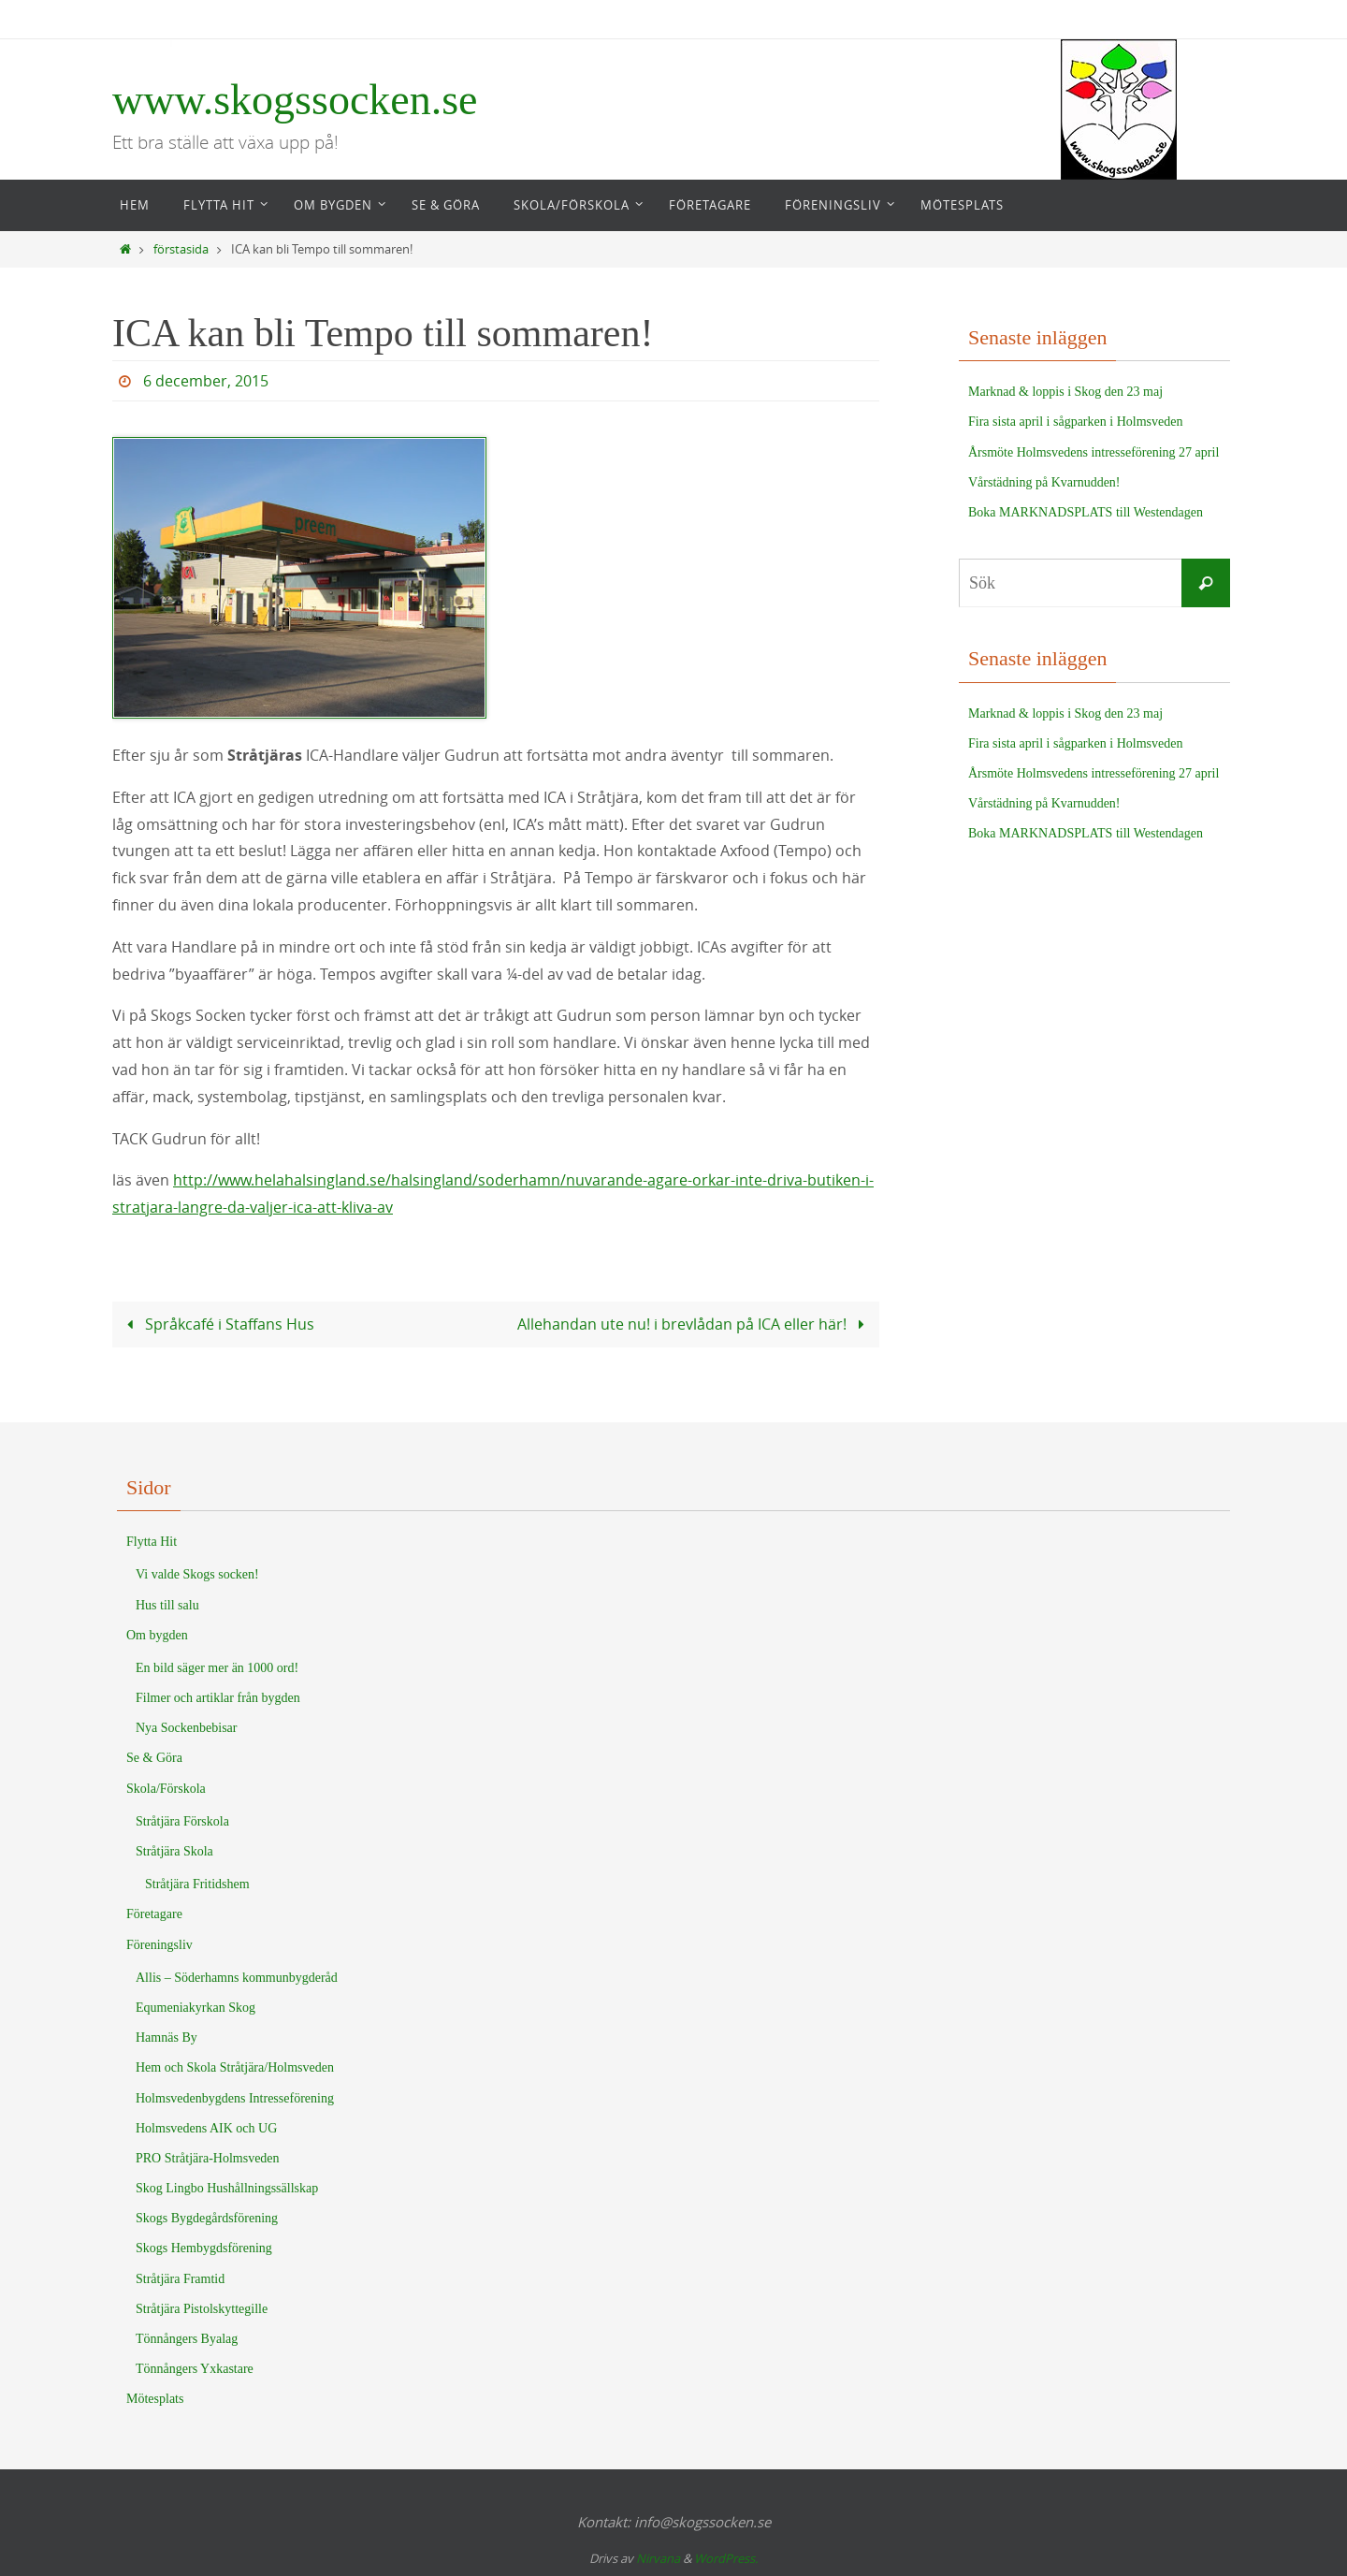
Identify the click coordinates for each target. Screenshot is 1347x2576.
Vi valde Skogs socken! (197, 1574)
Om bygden (157, 1635)
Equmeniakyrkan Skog (195, 2008)
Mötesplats (154, 2399)
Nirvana (658, 2558)
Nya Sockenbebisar (186, 1728)
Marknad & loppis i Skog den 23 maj (1065, 392)
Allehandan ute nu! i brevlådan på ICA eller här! (694, 1324)
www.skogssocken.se (295, 100)
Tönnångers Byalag (187, 2339)
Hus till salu (167, 1605)
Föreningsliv (159, 1945)
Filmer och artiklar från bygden (218, 1698)
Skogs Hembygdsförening (204, 2248)
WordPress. (726, 2558)
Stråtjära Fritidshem (197, 1884)
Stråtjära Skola (174, 1851)
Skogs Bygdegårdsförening (207, 2218)
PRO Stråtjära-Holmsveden (208, 2158)
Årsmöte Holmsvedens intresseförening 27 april (1093, 452)
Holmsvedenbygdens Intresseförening (235, 2098)
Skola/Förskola (166, 1789)
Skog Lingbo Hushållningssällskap (227, 2188)
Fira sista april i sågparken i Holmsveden (1075, 422)
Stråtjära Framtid (180, 2279)
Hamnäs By (166, 2037)
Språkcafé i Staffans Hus (216, 1324)
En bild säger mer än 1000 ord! (217, 1668)
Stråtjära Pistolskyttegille (202, 2309)
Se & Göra (154, 1758)
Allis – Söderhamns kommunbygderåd (237, 1978)
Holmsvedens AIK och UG (206, 2128)
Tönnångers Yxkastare (194, 2369)
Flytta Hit (151, 1542)
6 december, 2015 (205, 381)
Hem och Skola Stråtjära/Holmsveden (235, 2067)
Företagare (154, 1914)
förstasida (181, 249)
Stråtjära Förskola (182, 1821)
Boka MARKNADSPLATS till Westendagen (1085, 512)
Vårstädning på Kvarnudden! (1044, 482)
